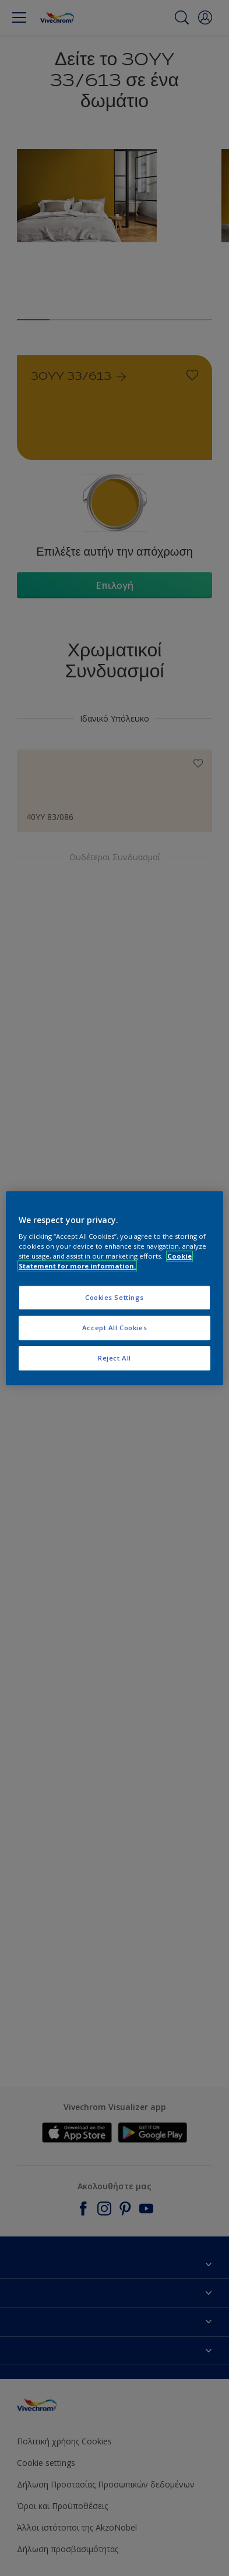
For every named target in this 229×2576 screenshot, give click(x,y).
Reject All (114, 1358)
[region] (114, 1288)
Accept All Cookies (114, 1327)
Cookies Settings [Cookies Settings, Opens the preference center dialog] (114, 1298)
